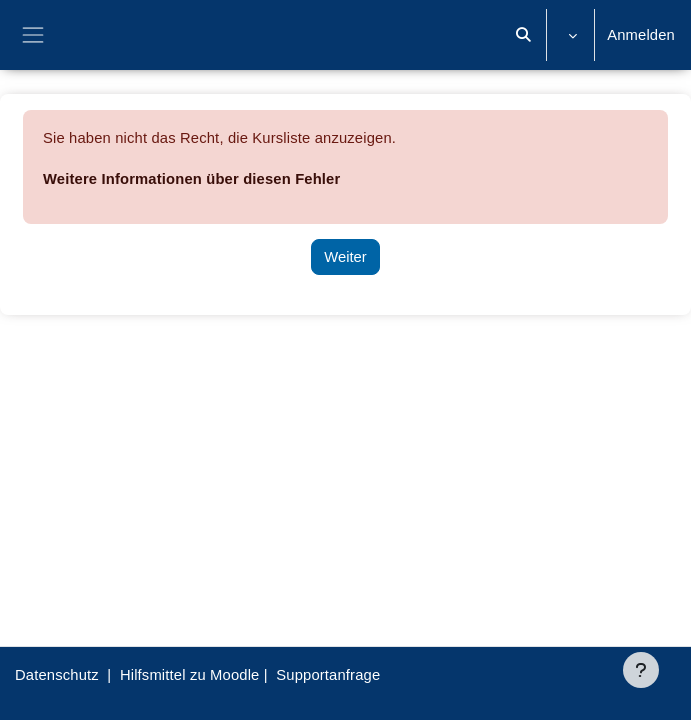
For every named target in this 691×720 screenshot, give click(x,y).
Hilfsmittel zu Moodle (190, 675)
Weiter (345, 257)
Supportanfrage (328, 675)
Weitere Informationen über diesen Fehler (191, 179)
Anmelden (641, 35)
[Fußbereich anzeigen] (641, 670)
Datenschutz (57, 675)
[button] (524, 35)
